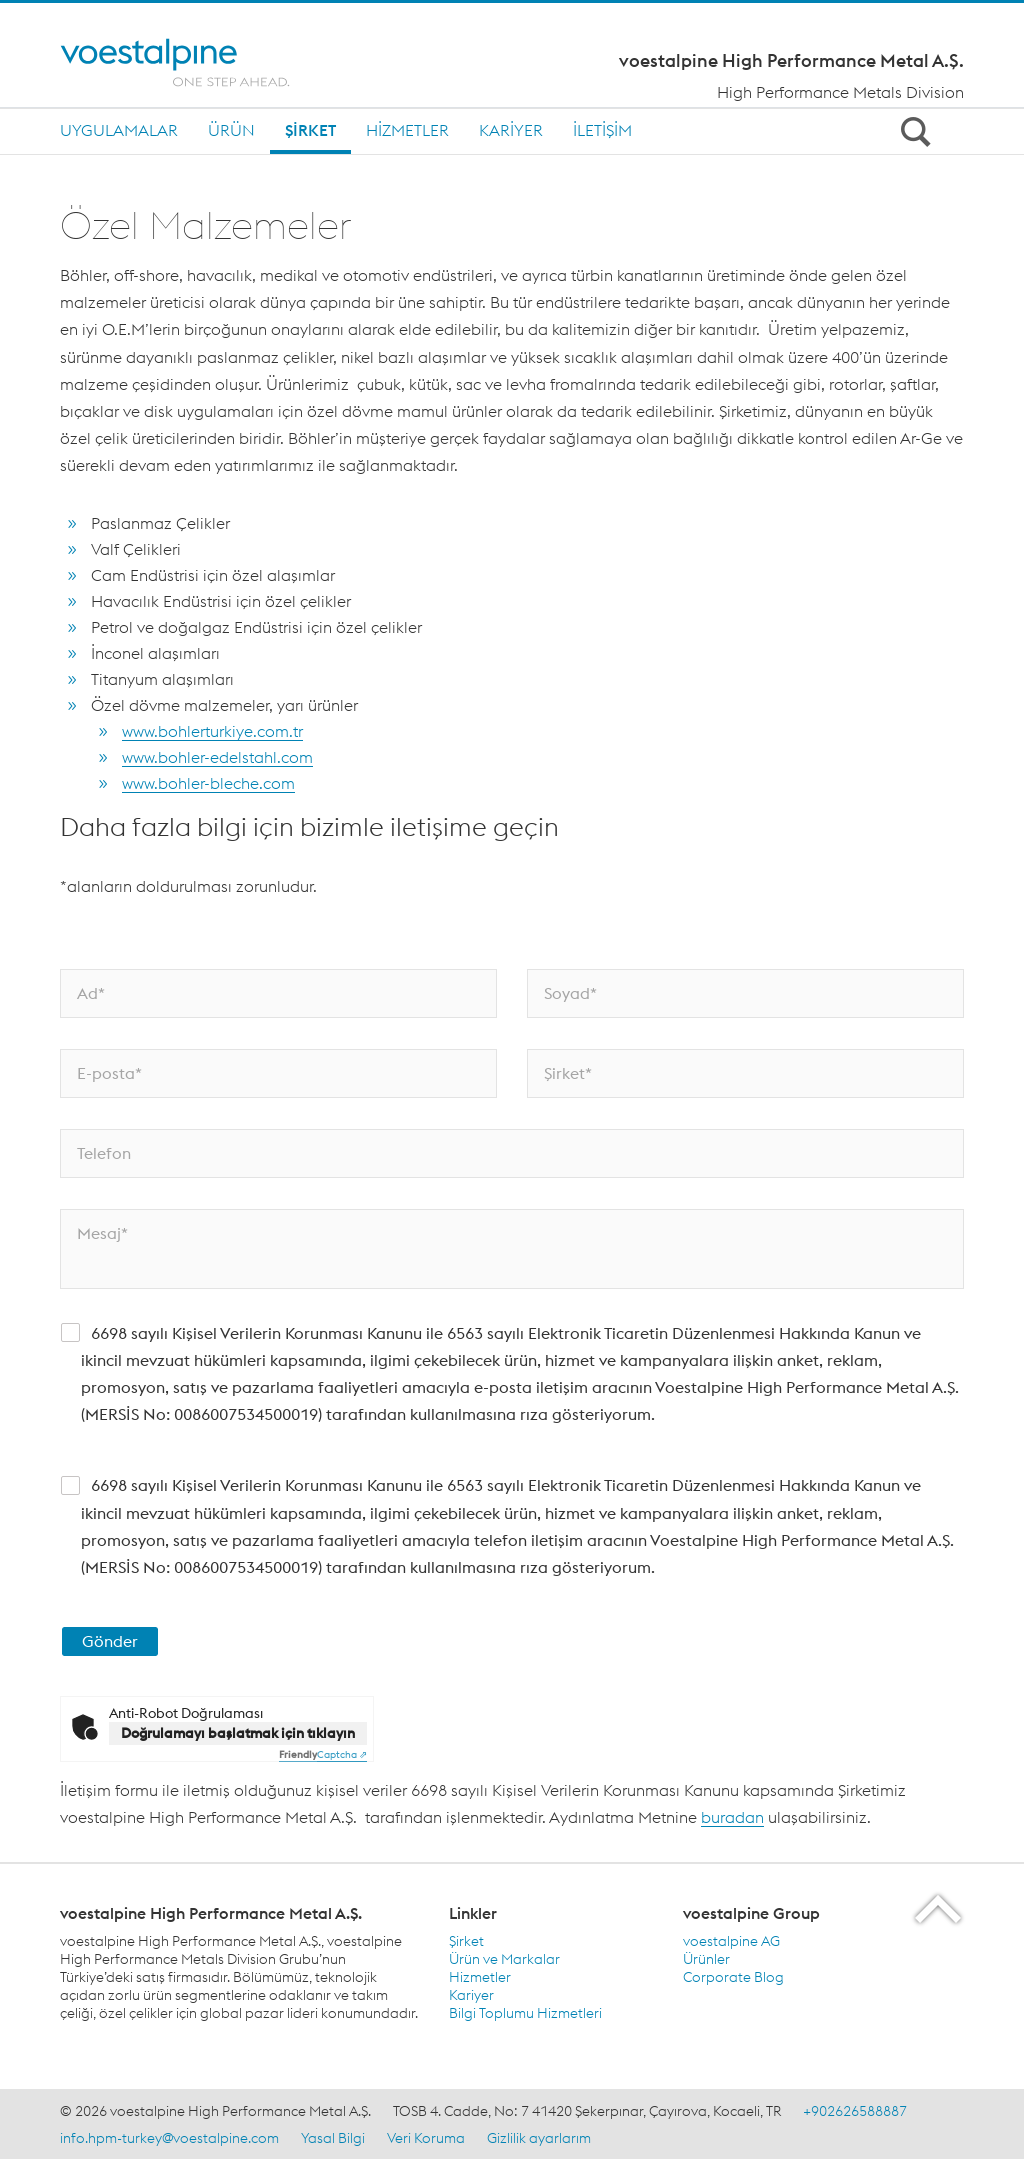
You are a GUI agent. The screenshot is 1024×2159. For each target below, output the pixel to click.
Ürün (231, 130)
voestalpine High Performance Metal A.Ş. (791, 61)
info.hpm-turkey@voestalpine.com (169, 2138)
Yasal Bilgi (333, 2138)
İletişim (602, 130)
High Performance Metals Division (840, 92)
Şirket (310, 130)
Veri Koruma (426, 2138)
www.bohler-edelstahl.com (217, 757)
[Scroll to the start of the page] (939, 1908)
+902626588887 (855, 2111)
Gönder (110, 1641)
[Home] (192, 62)
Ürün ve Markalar (504, 1959)
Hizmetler (407, 130)
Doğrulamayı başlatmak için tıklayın (238, 1733)
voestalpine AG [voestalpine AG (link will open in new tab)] (731, 1941)
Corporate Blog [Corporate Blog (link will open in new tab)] (733, 1977)
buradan (732, 1817)
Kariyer (511, 130)
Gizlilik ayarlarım (539, 2138)
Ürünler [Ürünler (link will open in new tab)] (706, 1959)
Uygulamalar (119, 130)
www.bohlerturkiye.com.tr (212, 731)
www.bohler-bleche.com (208, 783)
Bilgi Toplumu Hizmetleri (525, 2013)
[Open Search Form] (912, 131)
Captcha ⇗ (323, 1754)
